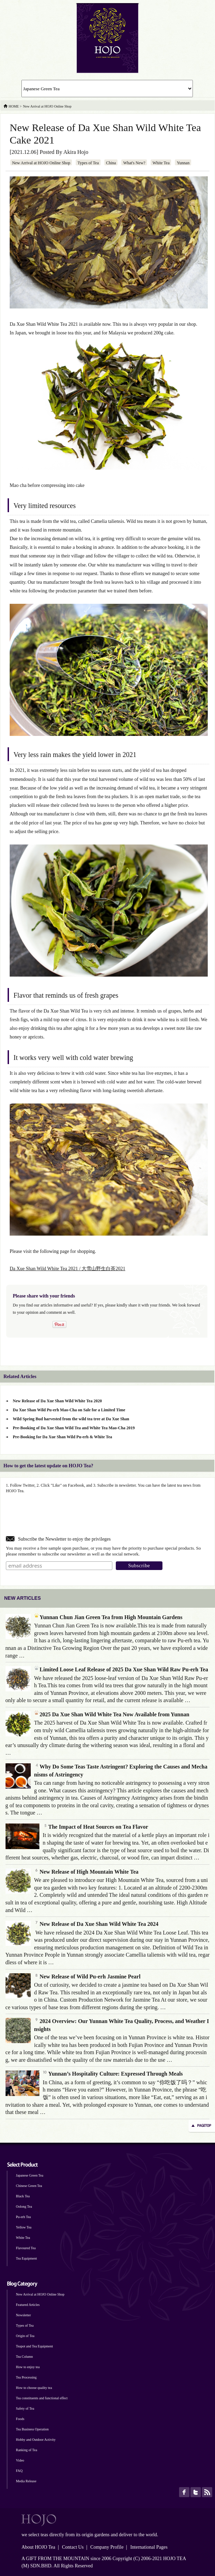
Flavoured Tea (26, 2248)
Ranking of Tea (26, 2450)
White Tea (160, 162)
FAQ (19, 2471)
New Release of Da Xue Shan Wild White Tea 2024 (96, 1924)
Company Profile (106, 2547)
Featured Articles (28, 2305)
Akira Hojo (75, 152)
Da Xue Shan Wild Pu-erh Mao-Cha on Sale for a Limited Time (69, 1409)
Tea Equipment (26, 2258)
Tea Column (24, 2356)
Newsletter (23, 2315)
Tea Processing (26, 2377)
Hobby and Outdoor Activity (36, 2439)
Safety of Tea (25, 2408)
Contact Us (73, 2547)
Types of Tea (88, 162)
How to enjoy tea (28, 2367)
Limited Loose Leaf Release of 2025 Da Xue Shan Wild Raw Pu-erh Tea (121, 1669)
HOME (14, 106)
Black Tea (23, 2196)
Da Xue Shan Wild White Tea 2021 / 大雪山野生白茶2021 (67, 1268)
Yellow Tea (23, 2227)
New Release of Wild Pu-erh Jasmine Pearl (87, 1976)
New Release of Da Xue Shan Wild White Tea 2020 (57, 1400)
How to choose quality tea (34, 2388)
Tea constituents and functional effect (42, 2398)
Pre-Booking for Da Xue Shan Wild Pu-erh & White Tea (62, 1436)
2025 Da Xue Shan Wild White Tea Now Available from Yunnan (111, 1714)
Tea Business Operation (32, 2429)
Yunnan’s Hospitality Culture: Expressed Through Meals (113, 2074)
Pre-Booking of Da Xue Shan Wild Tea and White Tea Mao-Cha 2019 (74, 1427)
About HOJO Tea (38, 2547)
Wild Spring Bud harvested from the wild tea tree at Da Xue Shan (71, 1418)
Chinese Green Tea (29, 2186)
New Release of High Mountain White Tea (86, 1872)
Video (20, 2460)
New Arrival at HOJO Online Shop (41, 162)
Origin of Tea (25, 2336)
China (111, 162)
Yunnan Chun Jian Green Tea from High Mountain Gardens (108, 1617)
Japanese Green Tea (29, 2175)
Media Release (26, 2481)
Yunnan (183, 162)
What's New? (134, 162)
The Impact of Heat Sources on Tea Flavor (95, 1827)
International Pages (149, 2547)
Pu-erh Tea (23, 2217)
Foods (20, 2419)
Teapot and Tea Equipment (34, 2346)
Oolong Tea (24, 2206)
